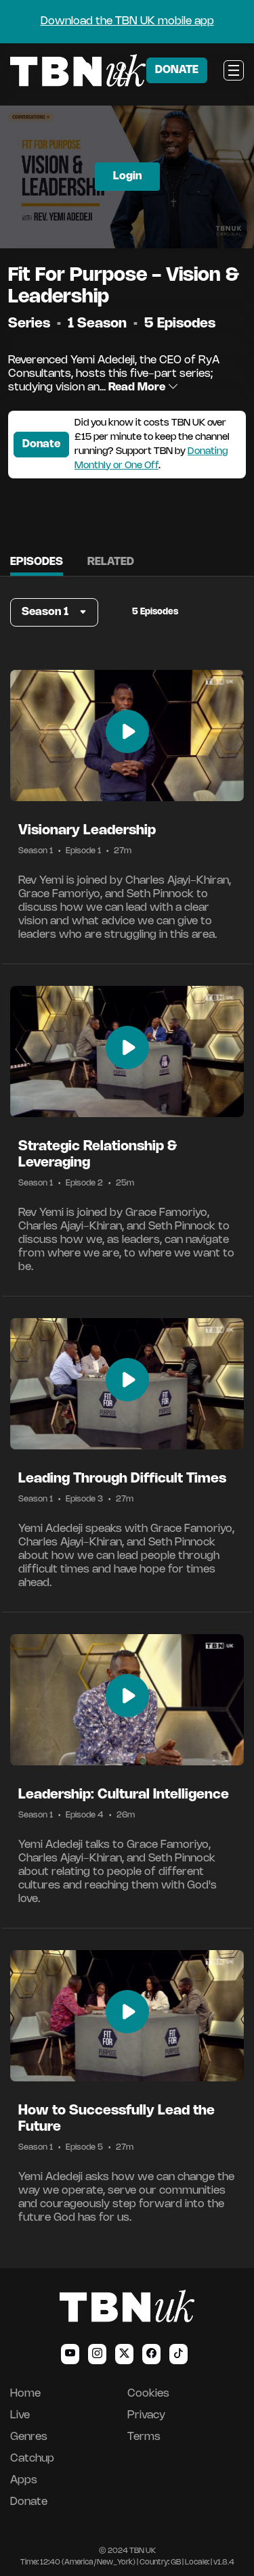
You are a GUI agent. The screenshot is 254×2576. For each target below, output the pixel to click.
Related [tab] (110, 562)
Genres (28, 2437)
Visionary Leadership (87, 830)
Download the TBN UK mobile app (127, 21)
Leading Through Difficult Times (122, 1478)
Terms (144, 2437)
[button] (54, 612)
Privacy (146, 2415)
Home (25, 2394)
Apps (23, 2480)
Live (20, 2415)
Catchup (32, 2459)
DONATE (176, 70)
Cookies (148, 2394)
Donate (41, 444)
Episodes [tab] (36, 562)
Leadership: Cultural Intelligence (123, 1794)
